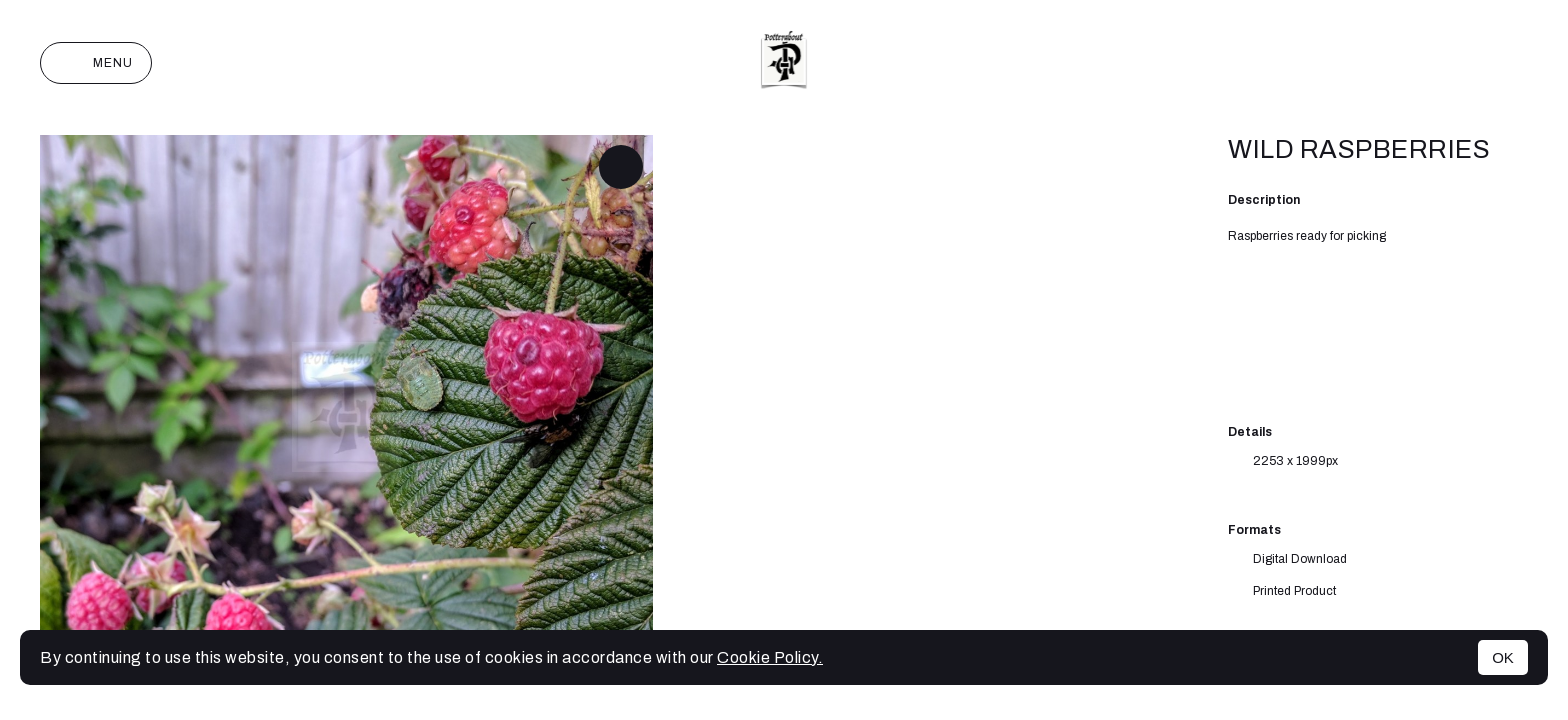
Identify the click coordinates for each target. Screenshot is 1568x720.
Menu (96, 63)
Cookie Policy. (770, 657)
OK (1503, 657)
